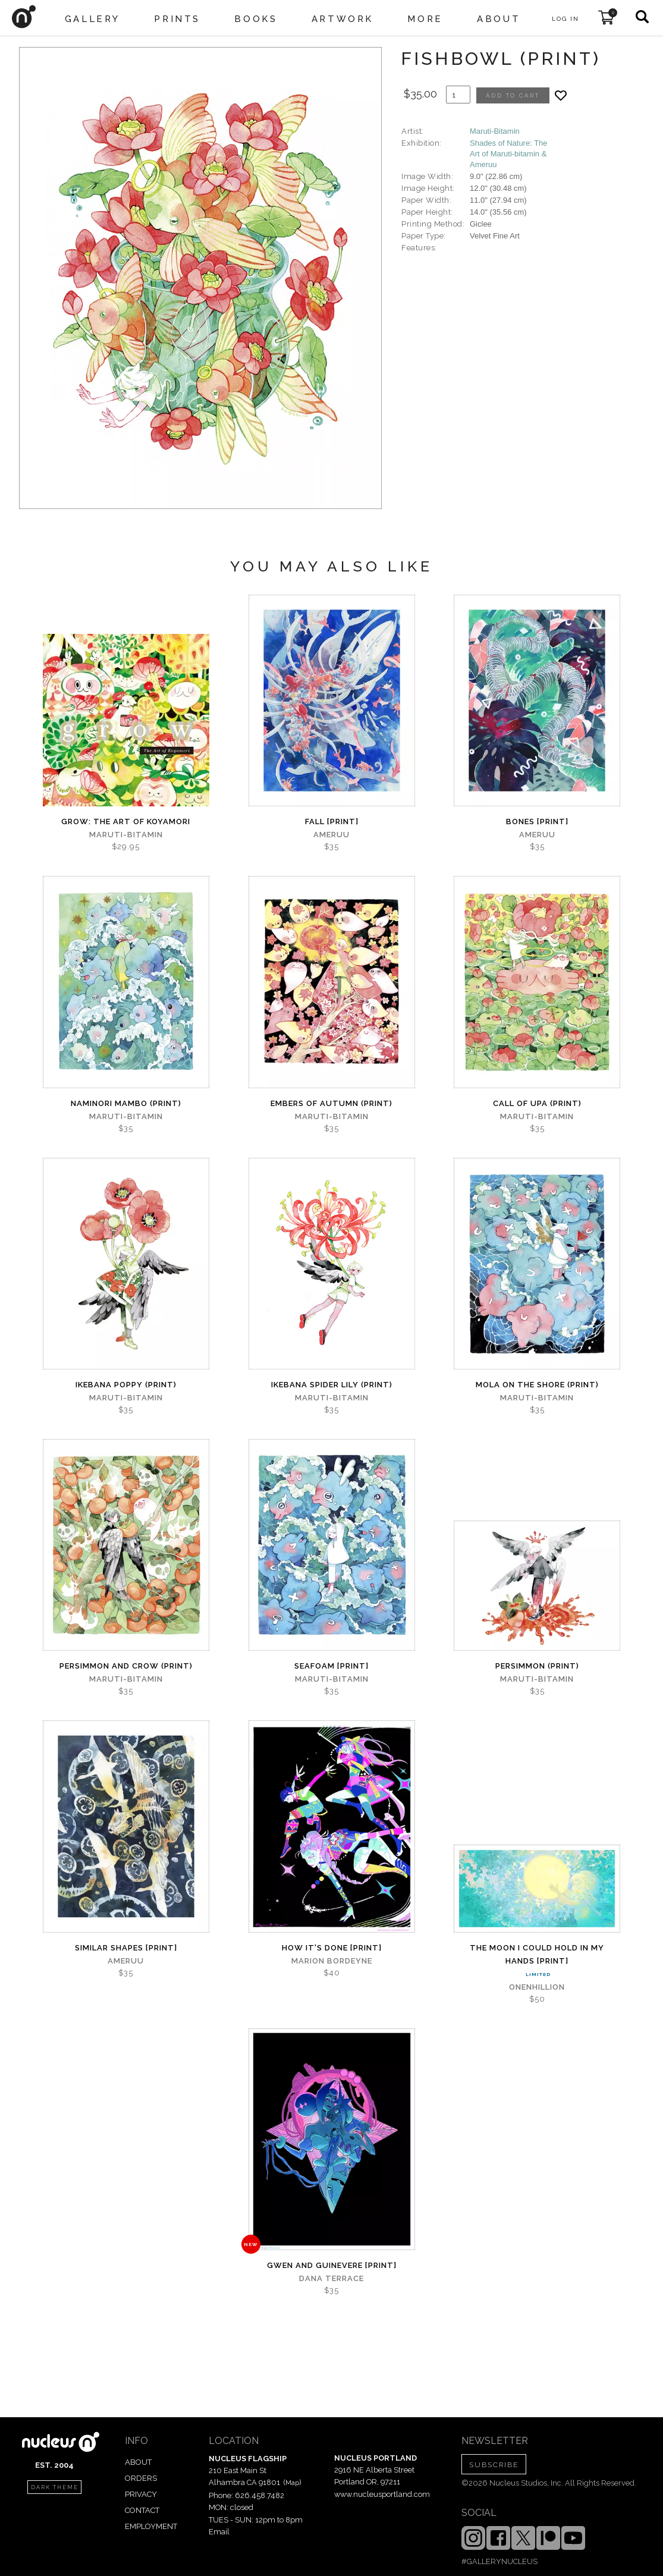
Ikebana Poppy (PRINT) (126, 1384)
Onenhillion (537, 1987)
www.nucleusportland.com (382, 2494)
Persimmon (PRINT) (537, 1665)
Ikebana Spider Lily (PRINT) (331, 1384)
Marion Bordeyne (331, 1960)
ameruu (331, 834)
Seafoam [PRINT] (331, 1665)
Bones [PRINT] (537, 821)
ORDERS (141, 2478)
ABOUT (138, 2462)
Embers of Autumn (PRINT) (331, 1103)
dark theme (54, 2487)
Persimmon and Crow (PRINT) (126, 1665)
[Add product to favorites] (561, 95)
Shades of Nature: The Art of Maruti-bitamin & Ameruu (509, 154)
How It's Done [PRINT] (332, 1947)
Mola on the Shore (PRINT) (537, 1384)
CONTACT (142, 2510)
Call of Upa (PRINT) (537, 1103)
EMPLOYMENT (151, 2526)
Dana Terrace (331, 2278)
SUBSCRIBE (494, 2465)
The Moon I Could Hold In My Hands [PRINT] (537, 1954)
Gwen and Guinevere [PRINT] (332, 2265)
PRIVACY (141, 2494)
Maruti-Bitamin (495, 131)
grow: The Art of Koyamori (125, 821)
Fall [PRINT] (332, 821)
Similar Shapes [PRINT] (126, 1947)
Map (292, 2482)
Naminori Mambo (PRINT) (126, 1103)
